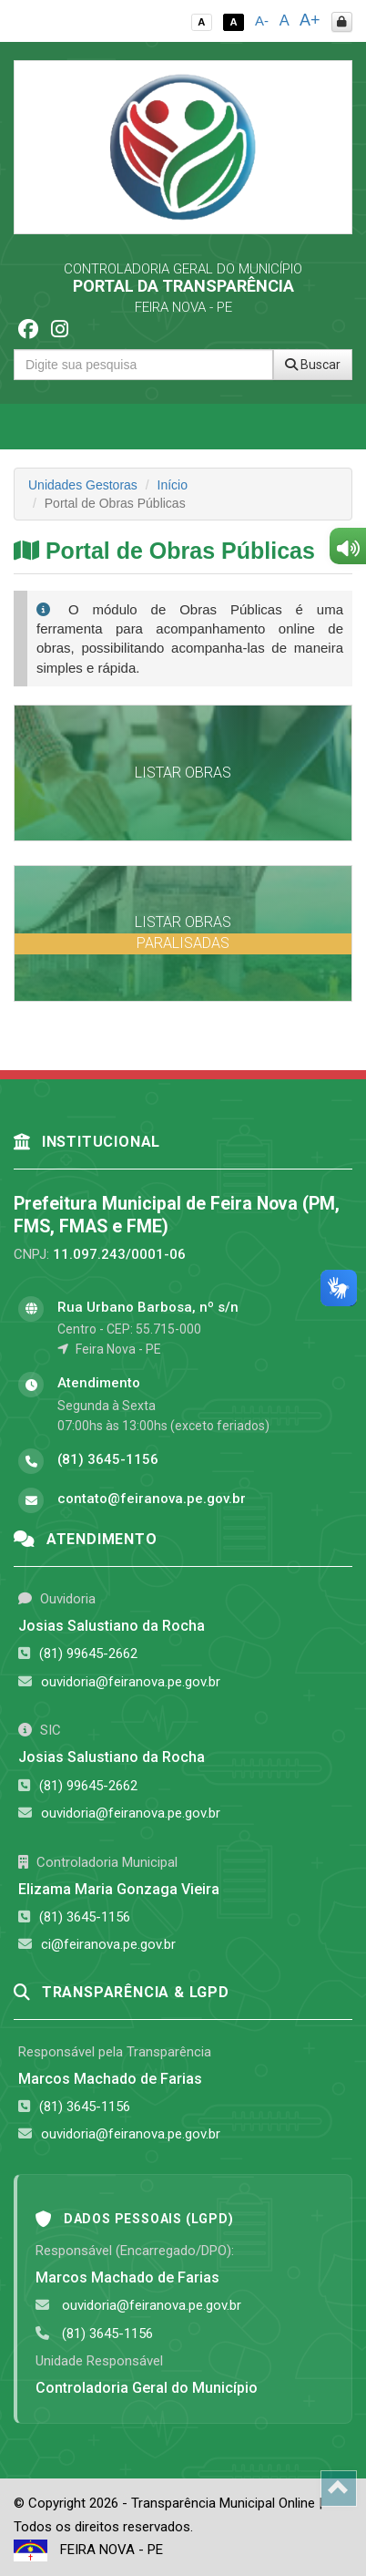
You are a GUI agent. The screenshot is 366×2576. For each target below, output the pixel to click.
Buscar (313, 364)
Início (173, 485)
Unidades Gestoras (82, 485)
